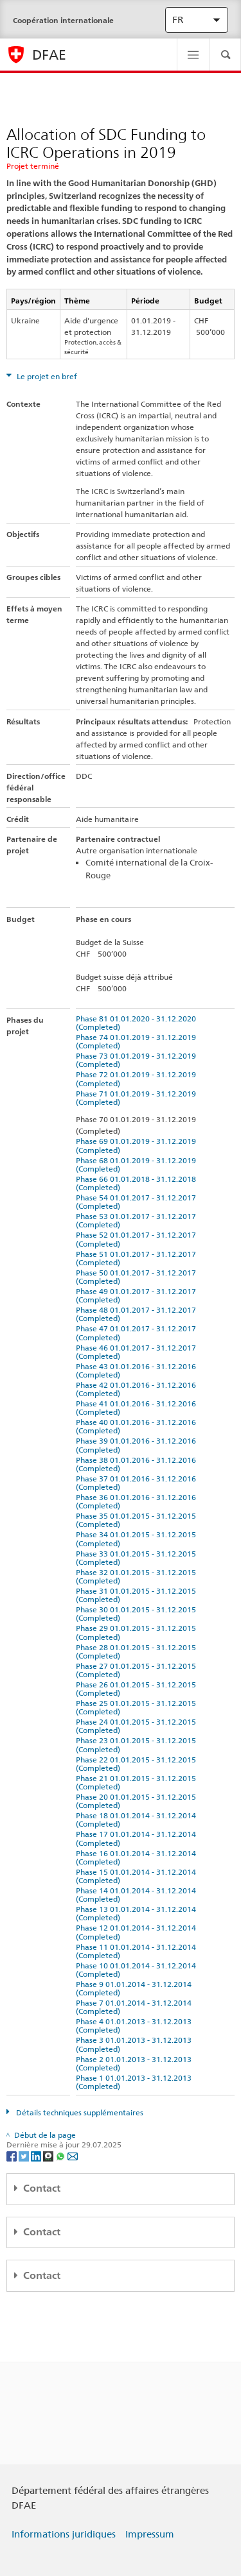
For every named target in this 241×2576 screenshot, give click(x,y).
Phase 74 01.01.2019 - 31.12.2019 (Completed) (138, 1041)
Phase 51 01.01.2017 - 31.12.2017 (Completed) (138, 1258)
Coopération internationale (63, 20)
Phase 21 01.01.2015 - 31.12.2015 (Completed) (138, 1782)
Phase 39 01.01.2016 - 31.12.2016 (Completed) (138, 1445)
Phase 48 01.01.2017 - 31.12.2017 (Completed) (138, 1314)
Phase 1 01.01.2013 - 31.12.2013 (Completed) (135, 2082)
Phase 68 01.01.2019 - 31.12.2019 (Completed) (138, 1164)
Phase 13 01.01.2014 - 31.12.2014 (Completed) (138, 1913)
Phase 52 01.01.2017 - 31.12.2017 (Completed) (138, 1239)
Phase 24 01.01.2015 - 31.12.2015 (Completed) (138, 1726)
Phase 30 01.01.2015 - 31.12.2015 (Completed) (138, 1613)
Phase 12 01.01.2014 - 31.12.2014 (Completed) (138, 1931)
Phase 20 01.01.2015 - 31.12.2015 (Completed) (138, 1801)
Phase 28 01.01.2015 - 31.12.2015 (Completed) (138, 1651)
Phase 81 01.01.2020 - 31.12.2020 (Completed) (138, 1022)
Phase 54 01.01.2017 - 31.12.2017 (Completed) (138, 1201)
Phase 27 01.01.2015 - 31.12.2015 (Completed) (138, 1670)
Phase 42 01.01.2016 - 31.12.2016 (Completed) (138, 1389)
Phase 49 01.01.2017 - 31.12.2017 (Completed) (138, 1295)
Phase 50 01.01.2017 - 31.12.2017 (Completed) (138, 1276)
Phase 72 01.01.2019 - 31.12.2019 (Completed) (138, 1078)
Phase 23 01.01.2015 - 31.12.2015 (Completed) (138, 1744)
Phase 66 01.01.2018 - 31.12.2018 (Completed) (138, 1183)
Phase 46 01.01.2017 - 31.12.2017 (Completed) (138, 1351)
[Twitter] (25, 2155)
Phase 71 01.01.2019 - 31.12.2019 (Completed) (138, 1097)
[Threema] (49, 2155)
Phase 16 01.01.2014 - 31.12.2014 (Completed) (138, 1857)
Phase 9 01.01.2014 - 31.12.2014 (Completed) (135, 1988)
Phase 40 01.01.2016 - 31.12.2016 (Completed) (138, 1426)
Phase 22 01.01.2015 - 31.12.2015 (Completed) (138, 1763)
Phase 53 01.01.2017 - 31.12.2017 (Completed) (138, 1220)
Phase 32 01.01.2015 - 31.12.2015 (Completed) (138, 1576)
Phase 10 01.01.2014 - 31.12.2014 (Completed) (138, 1969)
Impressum (149, 2534)
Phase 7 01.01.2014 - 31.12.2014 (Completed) (135, 2007)
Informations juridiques (64, 2534)
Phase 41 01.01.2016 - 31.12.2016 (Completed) (138, 1407)
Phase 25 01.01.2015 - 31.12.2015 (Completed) (138, 1707)
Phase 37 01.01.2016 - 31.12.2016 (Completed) (138, 1482)
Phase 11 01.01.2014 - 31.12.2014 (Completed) (138, 1951)
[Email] (72, 2155)
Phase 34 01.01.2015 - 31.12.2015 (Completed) (138, 1538)
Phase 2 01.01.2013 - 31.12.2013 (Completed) (135, 2063)
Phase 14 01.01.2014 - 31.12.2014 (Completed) (138, 1894)
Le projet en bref (46, 376)
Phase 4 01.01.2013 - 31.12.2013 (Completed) (135, 2025)
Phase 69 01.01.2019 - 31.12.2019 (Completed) (138, 1145)
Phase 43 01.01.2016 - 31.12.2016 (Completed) (138, 1370)
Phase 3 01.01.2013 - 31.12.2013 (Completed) (135, 2044)
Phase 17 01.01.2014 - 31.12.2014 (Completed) (138, 1838)
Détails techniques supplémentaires (78, 2112)
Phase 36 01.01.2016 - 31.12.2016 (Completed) (138, 1501)
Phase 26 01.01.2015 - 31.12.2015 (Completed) (138, 1688)
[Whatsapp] (61, 2155)
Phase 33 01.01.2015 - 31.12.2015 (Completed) (138, 1557)
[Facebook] (12, 2155)
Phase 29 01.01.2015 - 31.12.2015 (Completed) (138, 1632)
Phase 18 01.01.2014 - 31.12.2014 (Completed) (138, 1819)
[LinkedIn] (37, 2155)
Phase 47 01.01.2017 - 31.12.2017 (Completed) (138, 1332)
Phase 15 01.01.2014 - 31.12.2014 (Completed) (138, 1876)
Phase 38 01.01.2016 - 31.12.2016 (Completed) (138, 1464)
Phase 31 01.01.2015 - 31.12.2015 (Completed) (138, 1595)
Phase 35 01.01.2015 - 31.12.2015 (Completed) (138, 1520)
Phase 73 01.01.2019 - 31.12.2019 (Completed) (138, 1060)
